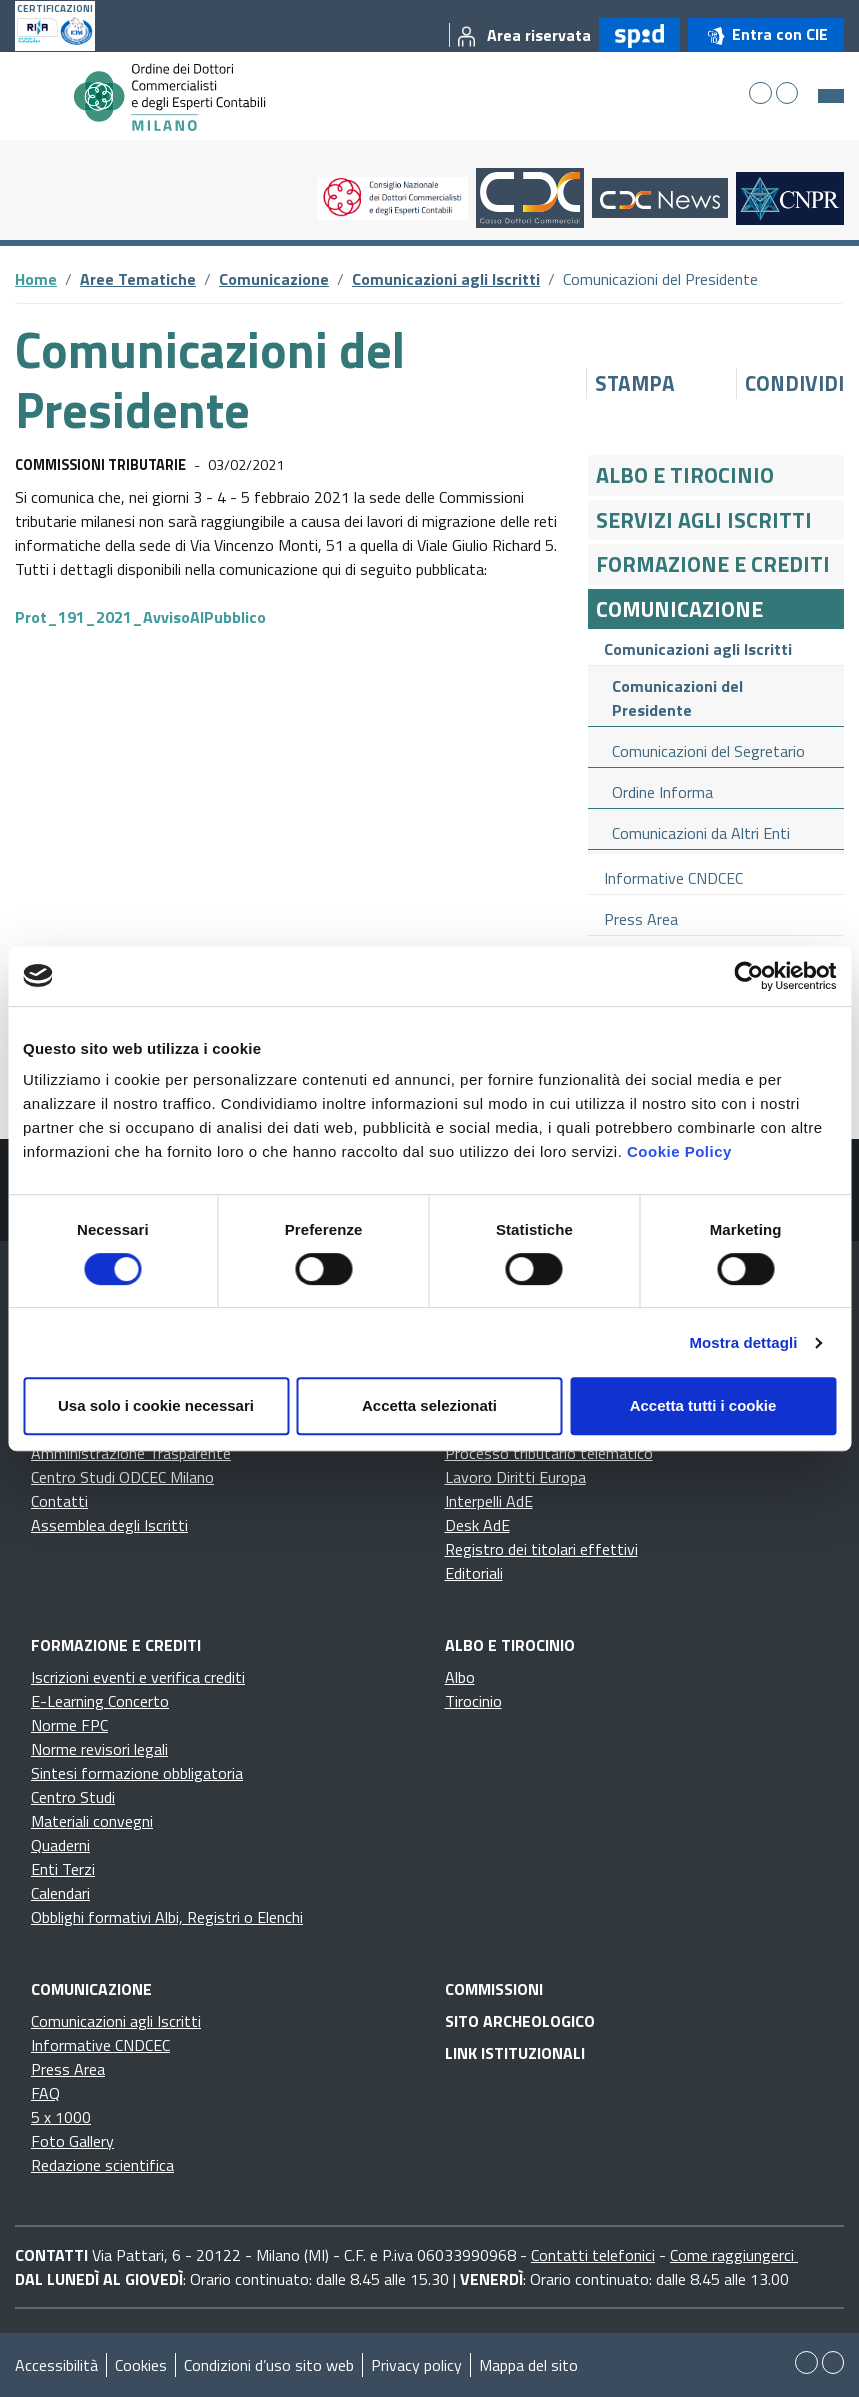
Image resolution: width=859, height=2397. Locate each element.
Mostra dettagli (743, 1342)
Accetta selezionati (429, 1405)
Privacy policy (416, 2365)
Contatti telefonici (593, 2255)
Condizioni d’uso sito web (269, 2365)
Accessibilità (56, 2365)
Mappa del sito (528, 2365)
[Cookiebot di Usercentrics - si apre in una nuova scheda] (748, 976)
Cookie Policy (679, 1151)
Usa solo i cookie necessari (156, 1405)
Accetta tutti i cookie (703, 1405)
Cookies (141, 2365)
